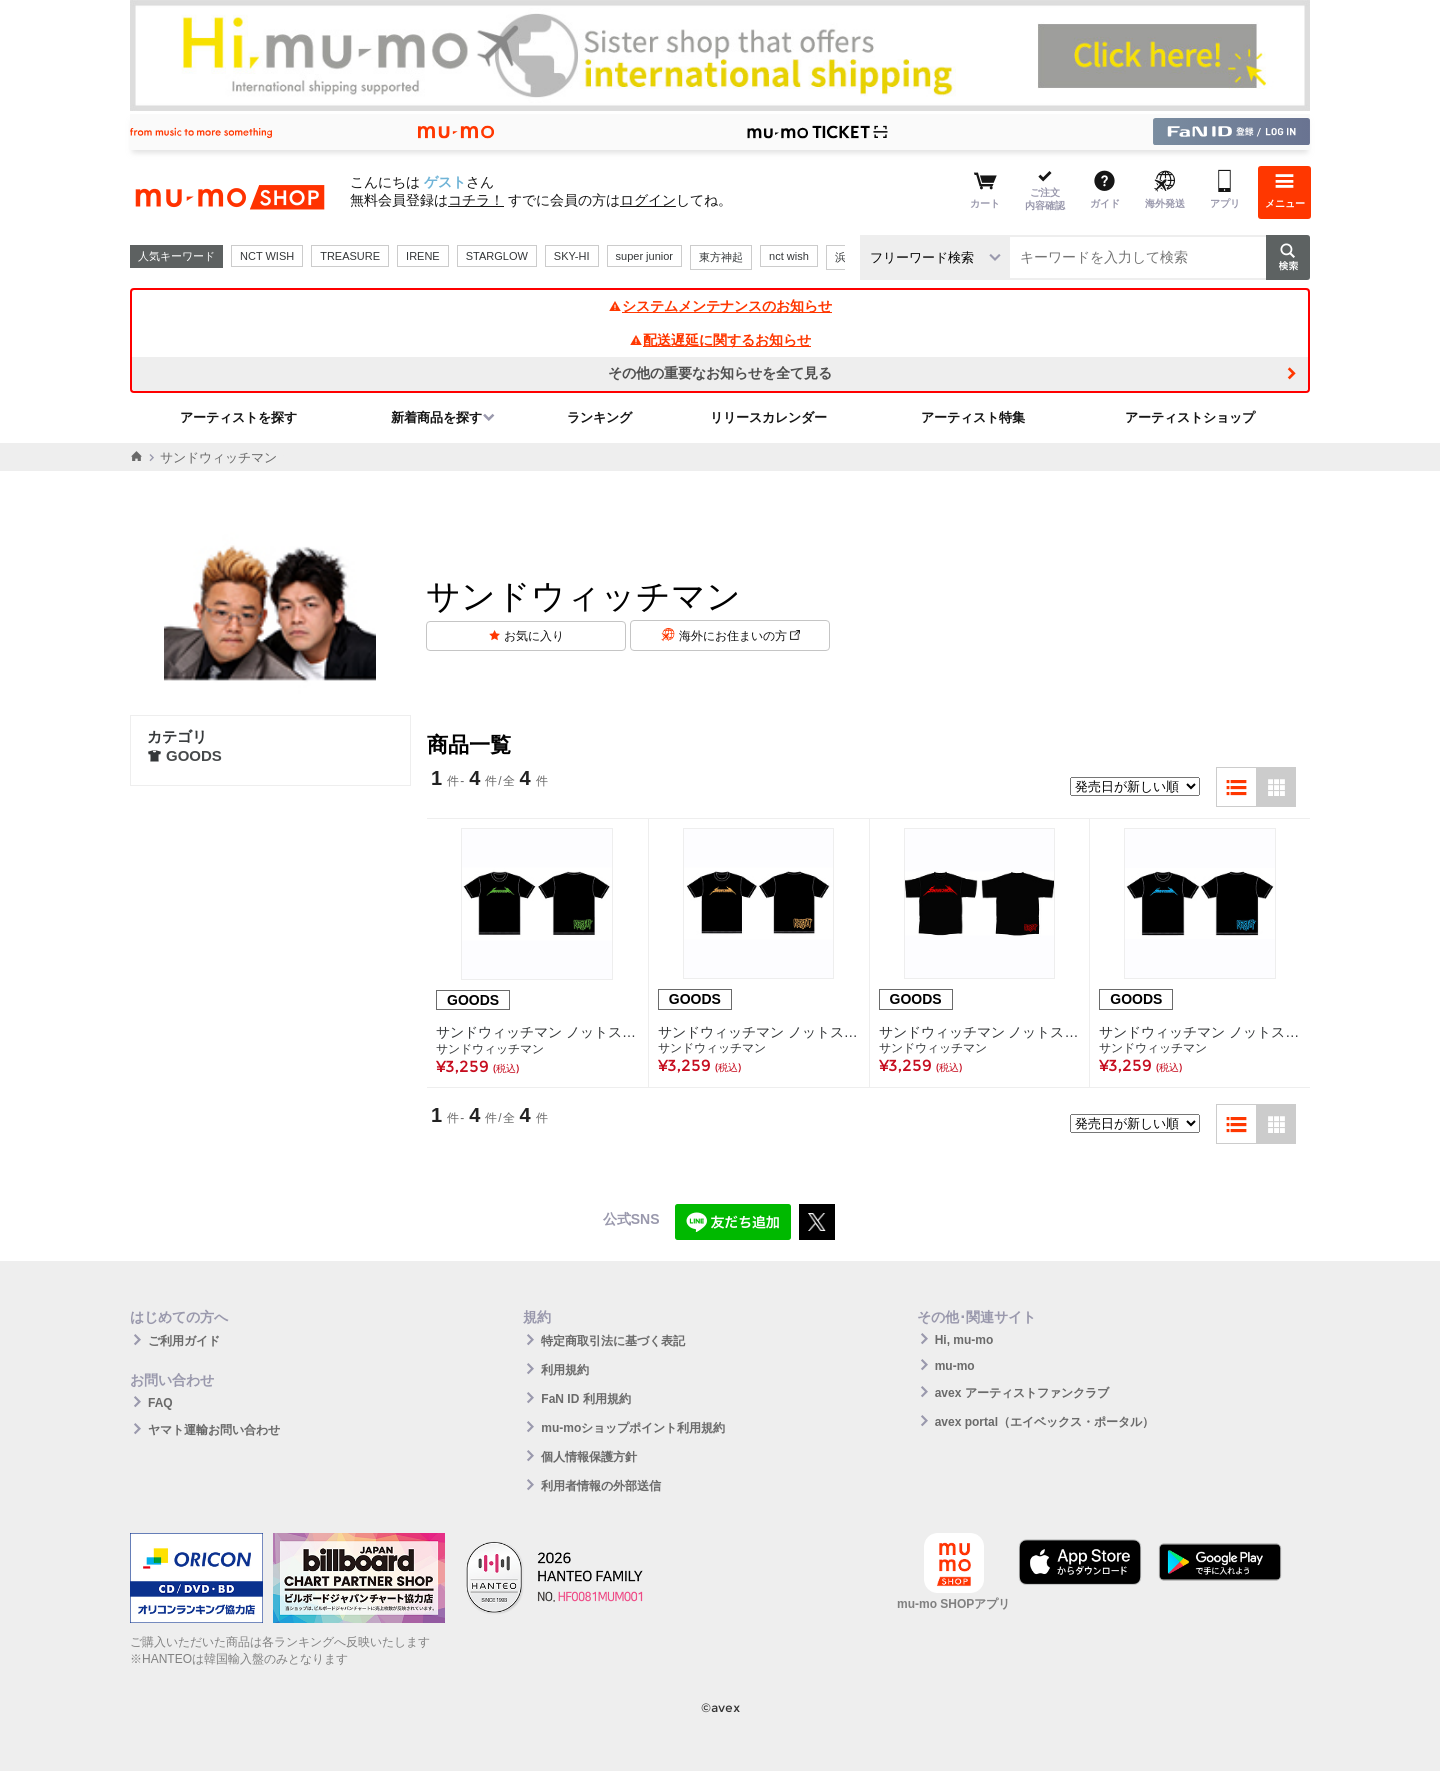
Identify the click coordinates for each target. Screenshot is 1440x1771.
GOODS (184, 755)
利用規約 (565, 1370)
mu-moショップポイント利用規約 (633, 1428)
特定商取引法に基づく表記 (613, 1341)
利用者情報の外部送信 (601, 1486)
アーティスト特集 (973, 417)
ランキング (599, 417)
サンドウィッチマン (490, 1049)
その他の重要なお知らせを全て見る (720, 373)
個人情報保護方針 (589, 1457)
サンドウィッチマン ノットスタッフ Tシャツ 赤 (980, 1032)
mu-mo (955, 1366)
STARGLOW (497, 256)
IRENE (423, 256)
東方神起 (721, 257)
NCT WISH (267, 256)
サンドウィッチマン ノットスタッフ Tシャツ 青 (1200, 1032)
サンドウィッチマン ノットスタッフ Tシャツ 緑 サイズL (537, 1032)
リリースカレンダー (768, 417)
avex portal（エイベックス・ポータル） (1044, 1422)
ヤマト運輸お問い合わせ (214, 1430)
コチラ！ (476, 200)
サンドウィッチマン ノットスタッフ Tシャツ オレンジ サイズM (759, 1032)
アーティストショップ (1190, 417)
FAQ (160, 1403)
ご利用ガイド (184, 1341)
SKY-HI (572, 256)
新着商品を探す (436, 417)
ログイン (648, 200)
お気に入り (534, 636)
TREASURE (350, 256)
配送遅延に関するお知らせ (720, 340)
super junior (644, 256)
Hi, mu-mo (964, 1340)
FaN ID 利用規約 (585, 1399)
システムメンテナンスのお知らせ (720, 306)
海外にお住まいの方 (739, 636)
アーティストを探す (238, 417)
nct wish (789, 256)
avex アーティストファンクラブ (1022, 1393)
